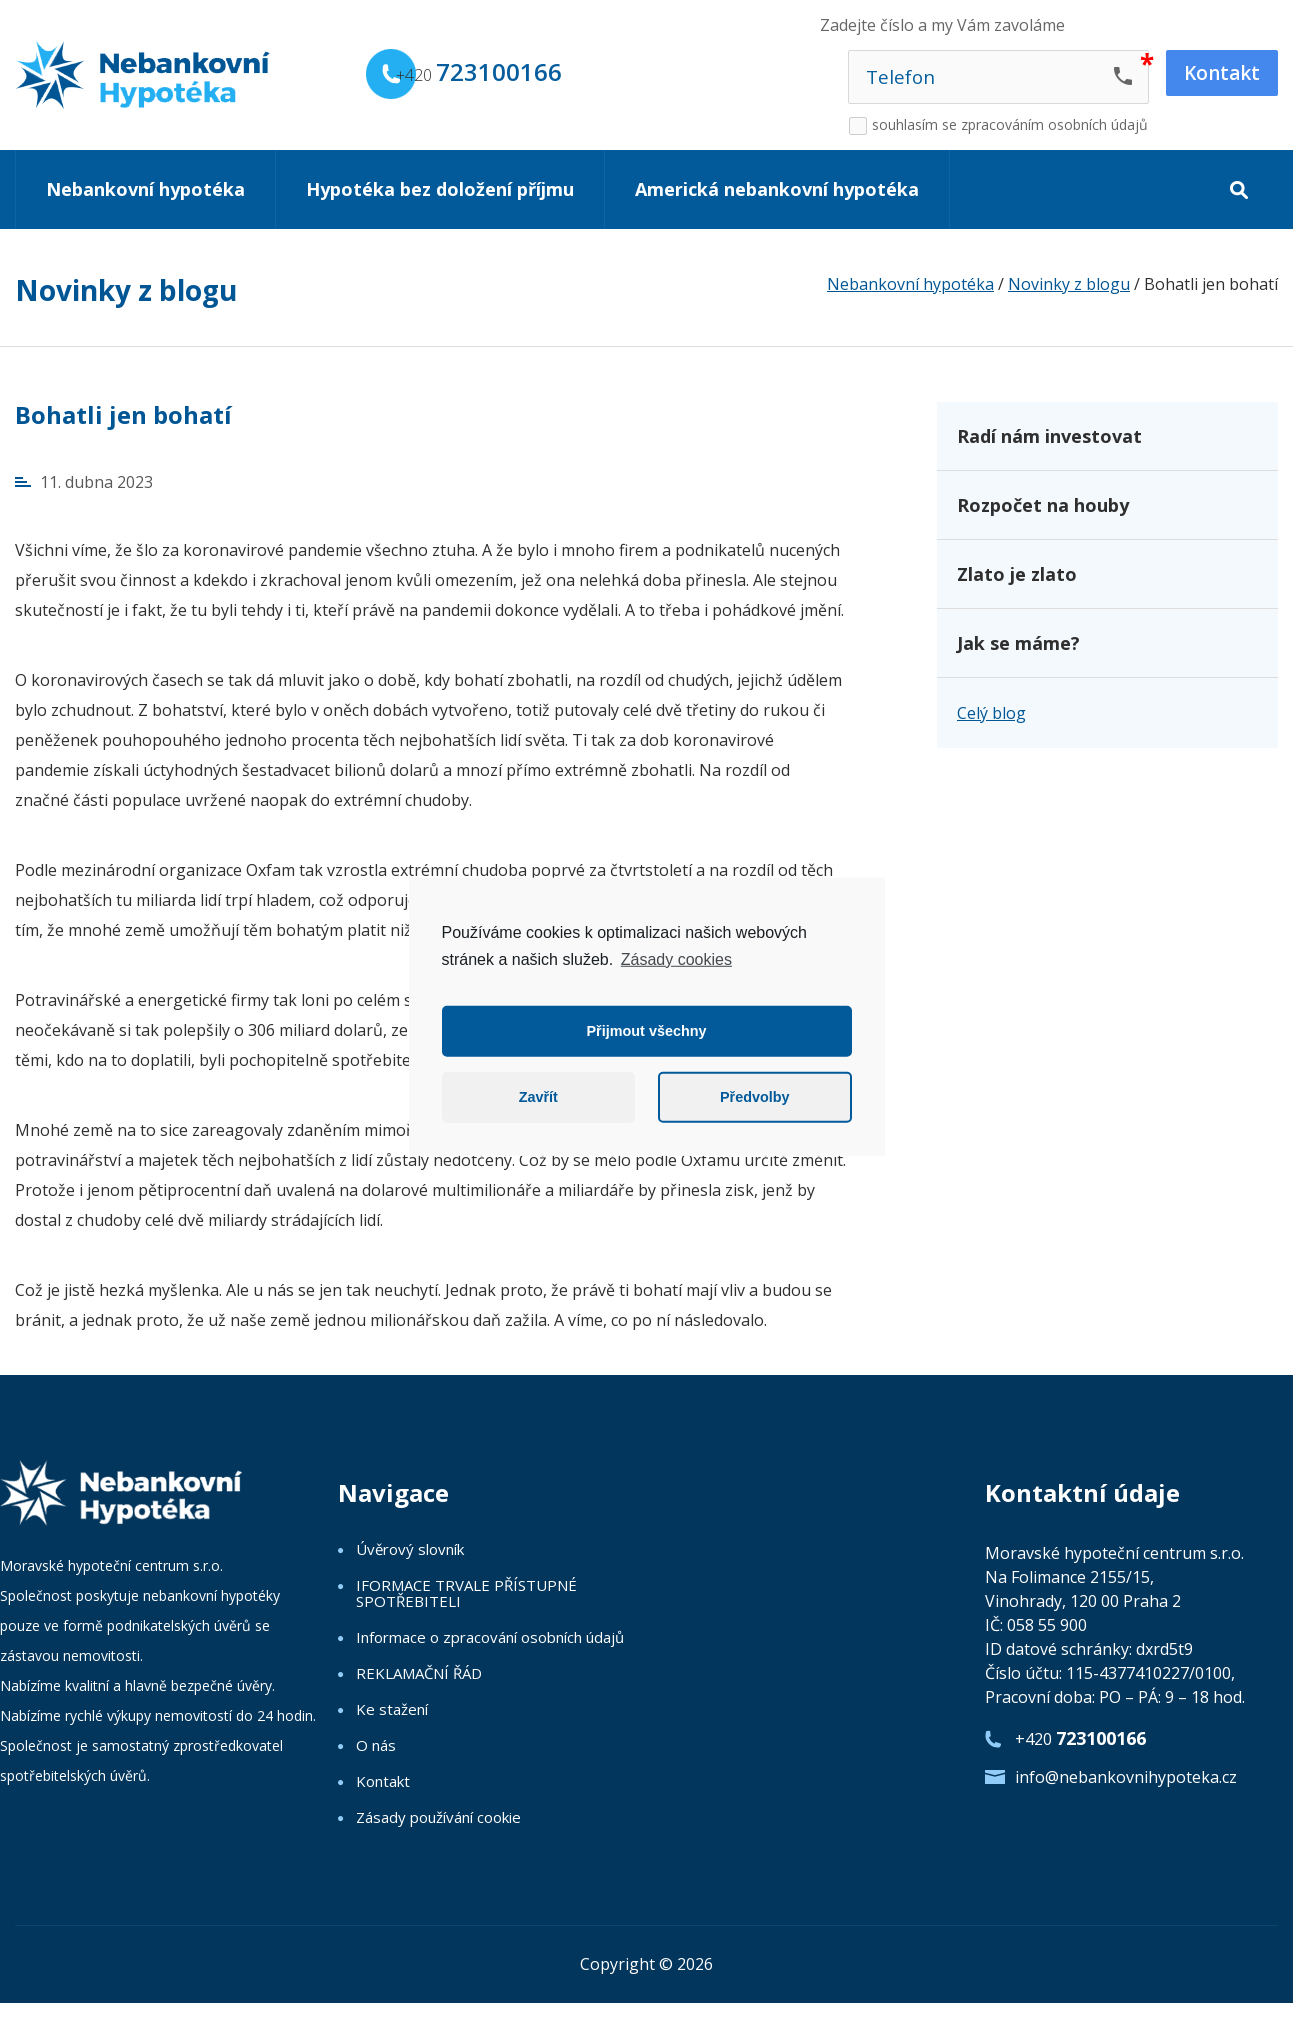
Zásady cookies (676, 958)
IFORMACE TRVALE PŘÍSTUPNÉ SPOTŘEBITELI (466, 1593)
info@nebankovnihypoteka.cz (1126, 1777)
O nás (376, 1745)
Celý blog (991, 713)
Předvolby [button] (755, 1097)
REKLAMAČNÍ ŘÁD (419, 1673)
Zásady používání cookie (438, 1817)
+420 (479, 71)
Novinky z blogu (126, 290)
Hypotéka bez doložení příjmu (440, 189)
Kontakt (383, 1781)
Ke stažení (392, 1709)
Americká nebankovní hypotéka (777, 189)
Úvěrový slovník (410, 1549)
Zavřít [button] (538, 1097)
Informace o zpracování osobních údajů (490, 1637)
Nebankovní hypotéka (145, 189)
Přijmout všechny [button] (647, 1031)
